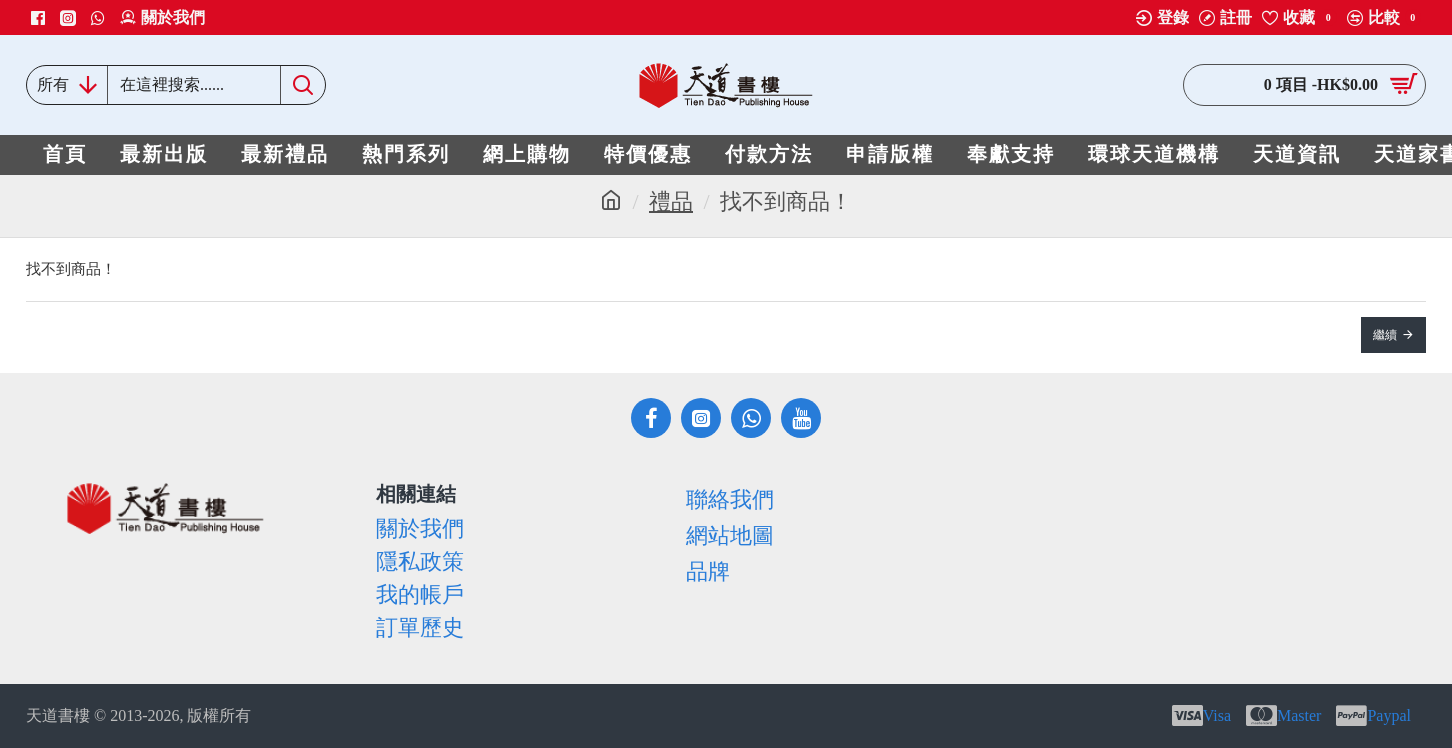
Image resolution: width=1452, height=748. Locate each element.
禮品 (671, 201)
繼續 (1385, 335)
